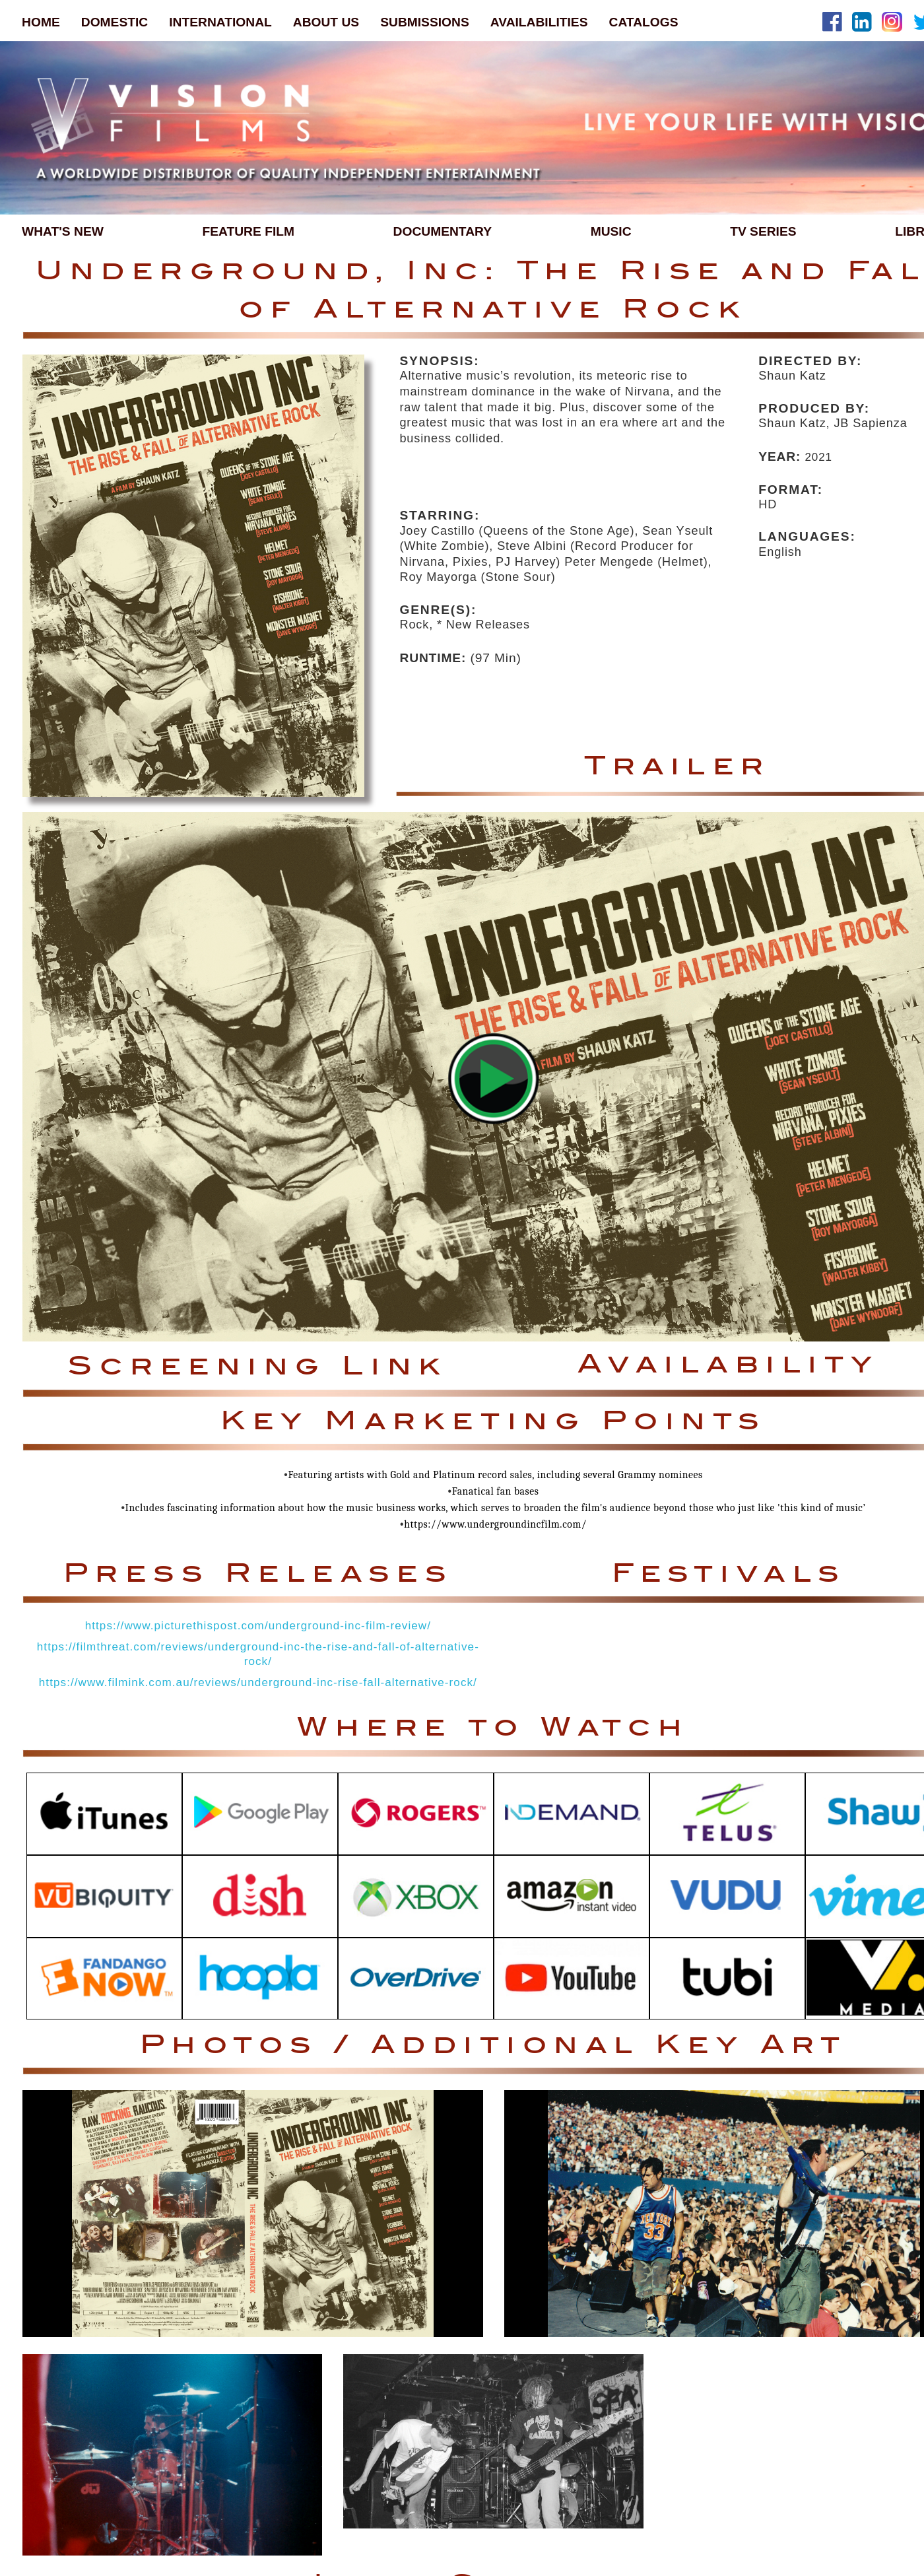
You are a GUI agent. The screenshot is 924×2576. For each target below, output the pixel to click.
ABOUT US (326, 22)
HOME (41, 22)
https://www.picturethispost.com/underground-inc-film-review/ (258, 1625)
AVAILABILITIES (539, 22)
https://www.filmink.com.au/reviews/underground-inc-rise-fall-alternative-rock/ (258, 1682)
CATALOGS (643, 22)
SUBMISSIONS (424, 22)
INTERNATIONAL (220, 22)
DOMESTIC (114, 22)
